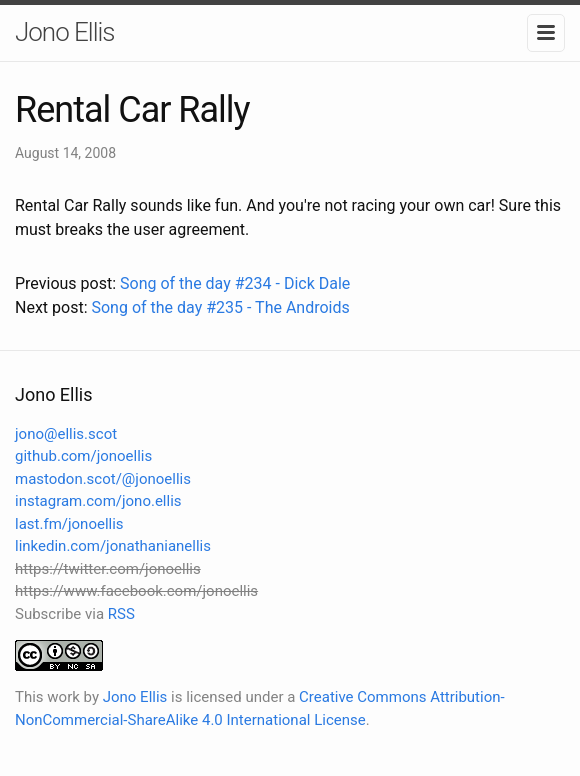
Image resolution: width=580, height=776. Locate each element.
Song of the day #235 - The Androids (220, 307)
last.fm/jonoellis (69, 524)
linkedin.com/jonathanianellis (113, 546)
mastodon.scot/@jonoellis (103, 479)
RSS (121, 614)
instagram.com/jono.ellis (98, 501)
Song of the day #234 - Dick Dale (235, 283)
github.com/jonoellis (83, 456)
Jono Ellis (65, 32)
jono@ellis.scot (66, 434)
